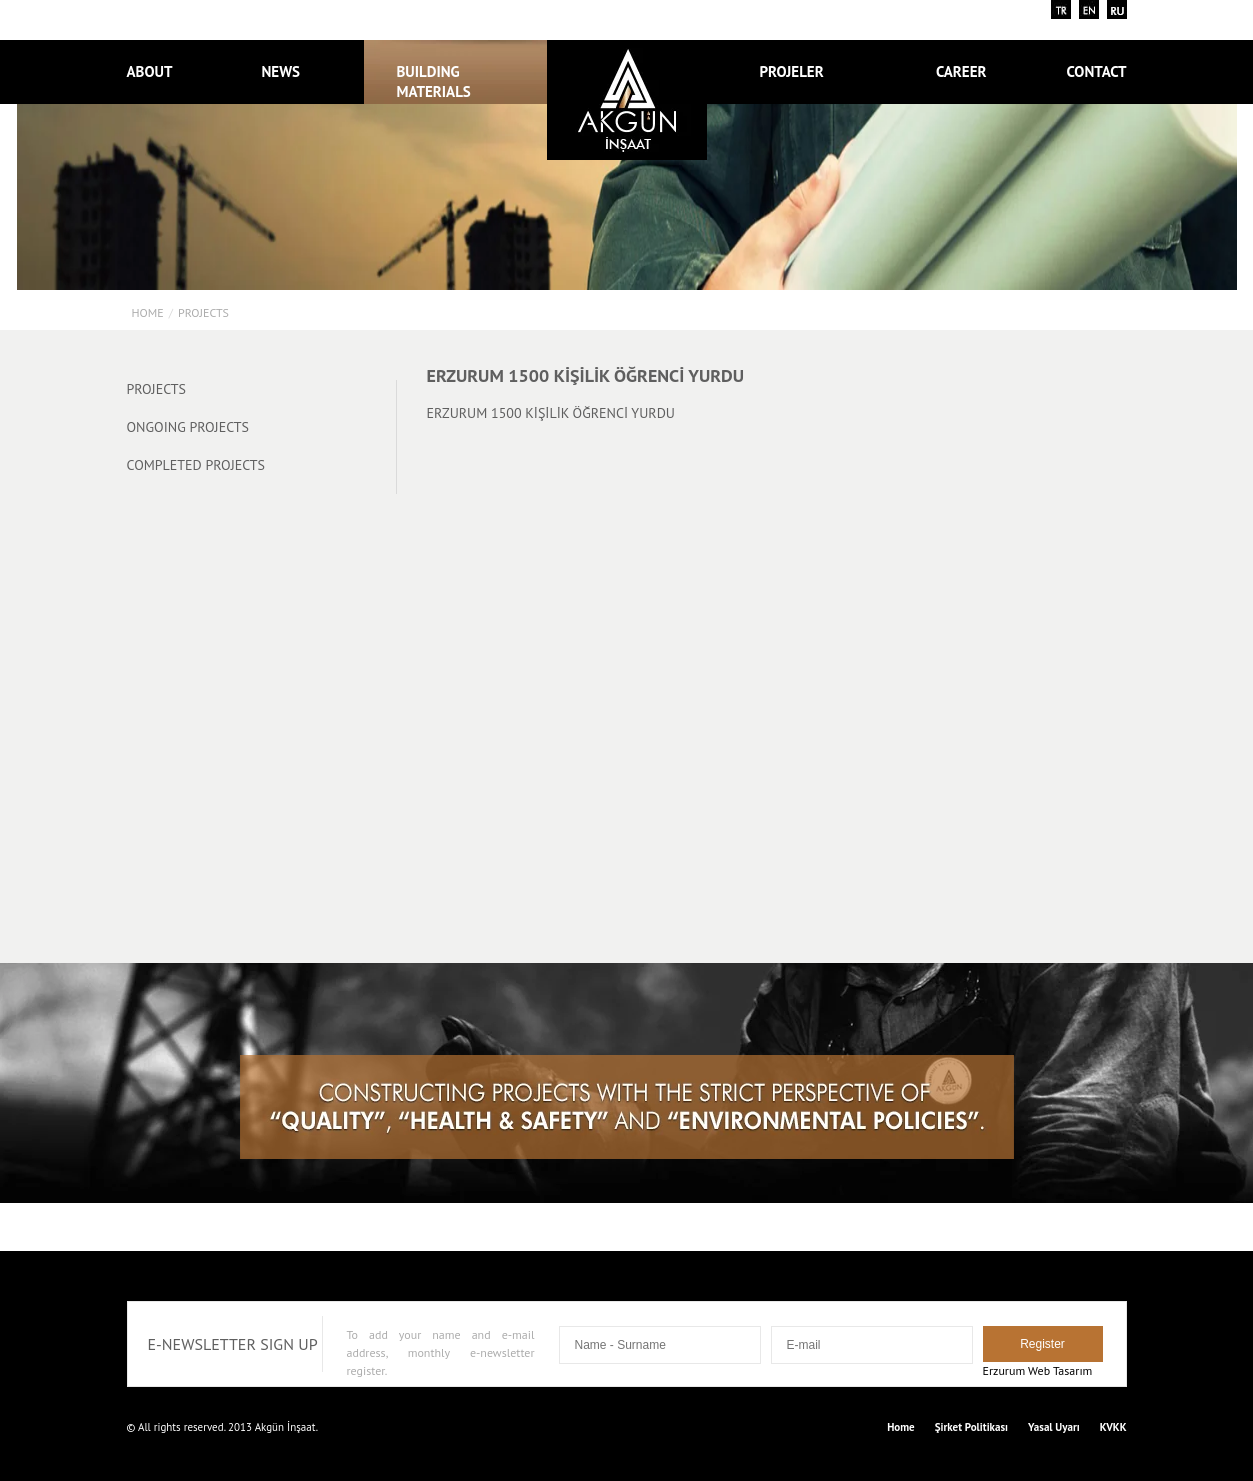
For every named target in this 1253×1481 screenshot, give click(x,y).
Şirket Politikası (971, 1427)
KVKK (1113, 1427)
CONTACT (1096, 71)
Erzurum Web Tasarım (1038, 1370)
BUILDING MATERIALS (434, 81)
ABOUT (150, 71)
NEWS (281, 71)
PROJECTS (203, 312)
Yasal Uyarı (1054, 1427)
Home (148, 312)
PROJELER (802, 71)
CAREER (961, 71)
